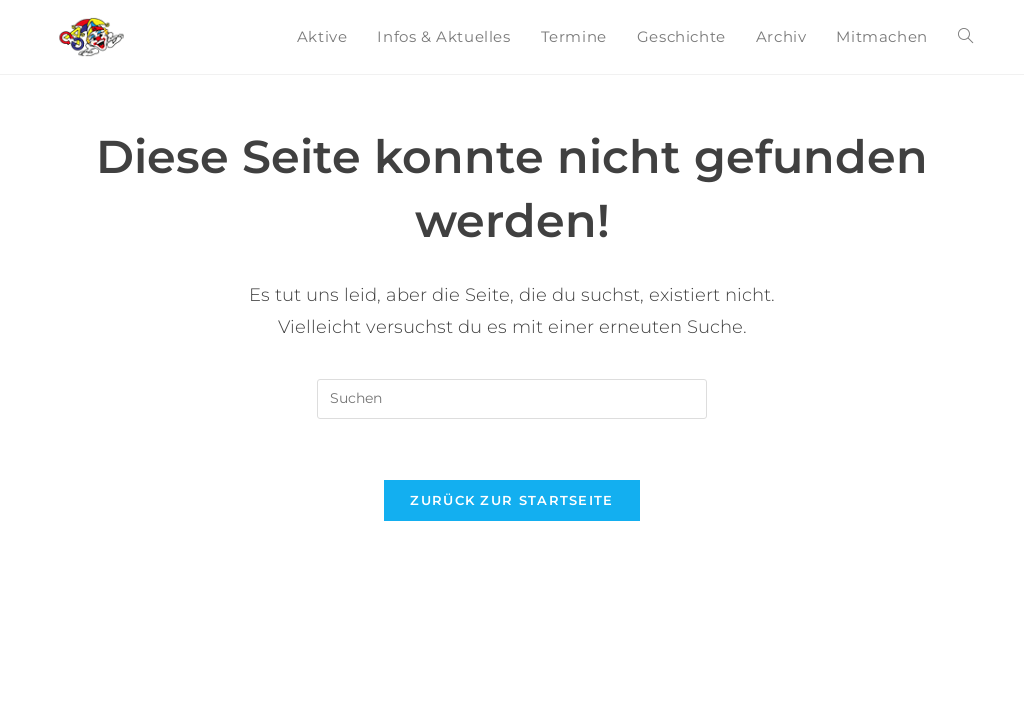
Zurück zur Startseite (511, 500)
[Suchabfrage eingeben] (512, 399)
